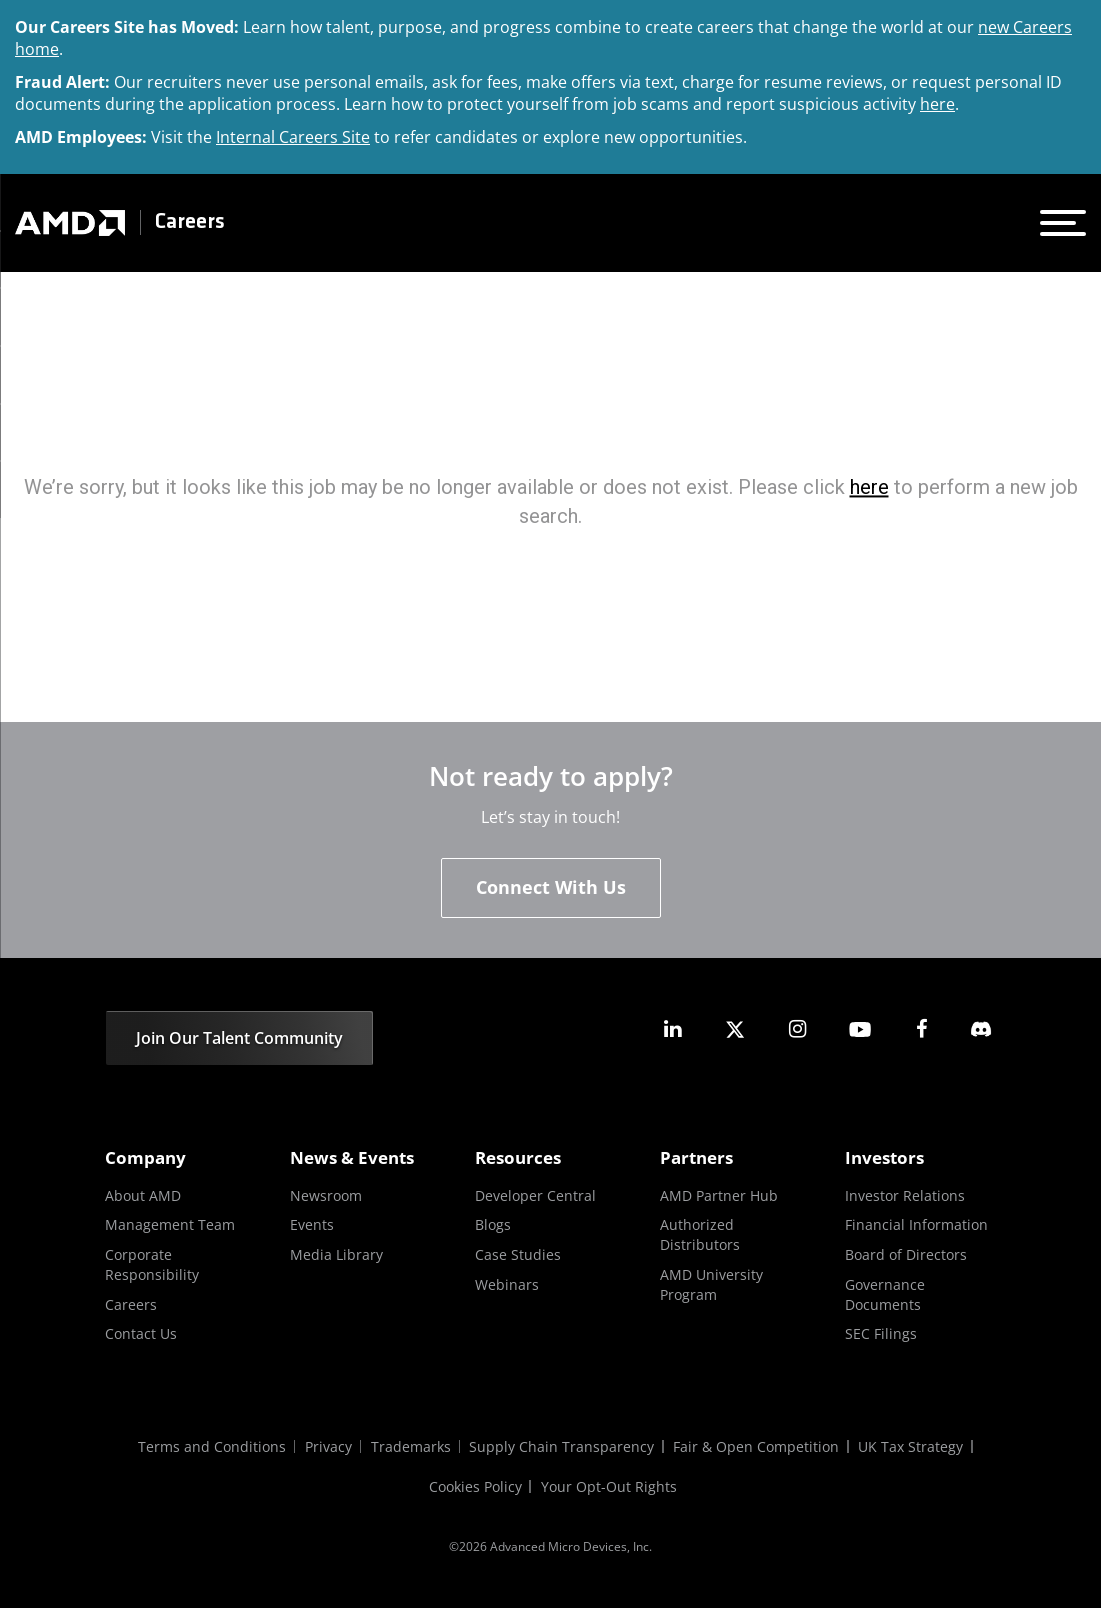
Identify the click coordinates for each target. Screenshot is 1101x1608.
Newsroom (326, 1195)
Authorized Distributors (700, 1235)
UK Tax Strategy (913, 1446)
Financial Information (916, 1225)
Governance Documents (885, 1294)
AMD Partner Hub (719, 1195)
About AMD (143, 1195)
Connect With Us (551, 887)
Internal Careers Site (293, 137)
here (937, 104)
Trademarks (410, 1446)
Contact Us (141, 1333)
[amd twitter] (735, 1029)
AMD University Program (711, 1284)
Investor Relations (905, 1195)
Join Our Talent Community (239, 1038)
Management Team (170, 1225)
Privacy (326, 1446)
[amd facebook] (922, 1029)
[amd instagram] (797, 1029)
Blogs (493, 1225)
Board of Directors (906, 1254)
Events (312, 1225)
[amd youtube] (860, 1029)
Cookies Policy (475, 1486)
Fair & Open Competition (758, 1446)
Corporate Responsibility (152, 1264)
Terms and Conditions (209, 1446)
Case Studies (518, 1254)
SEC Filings (881, 1333)
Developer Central (535, 1195)
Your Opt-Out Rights (610, 1486)
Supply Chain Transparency (562, 1446)
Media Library (336, 1254)
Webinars (507, 1284)
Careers (190, 222)
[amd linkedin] (673, 1029)
